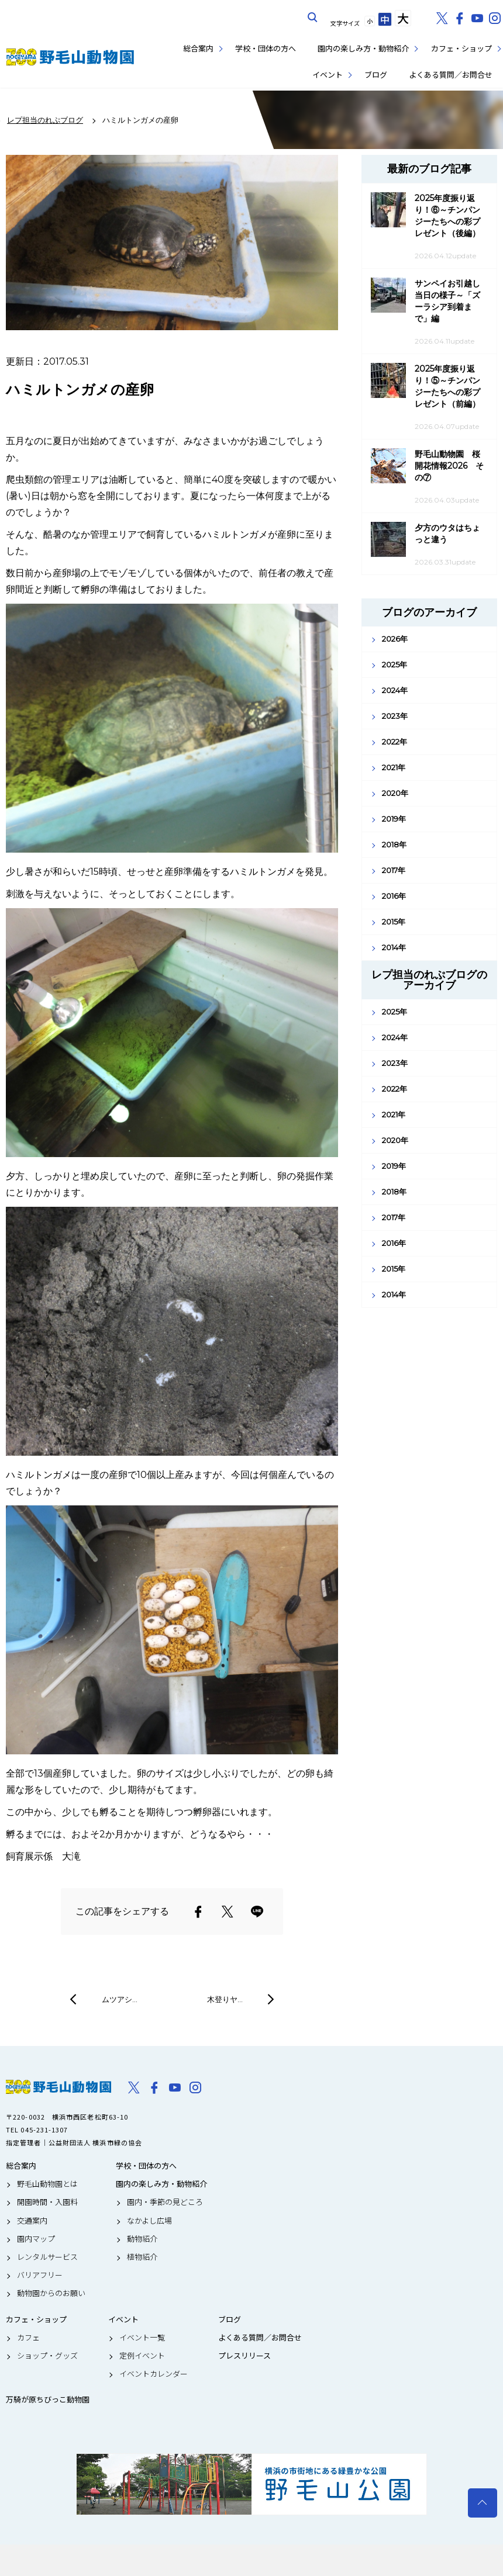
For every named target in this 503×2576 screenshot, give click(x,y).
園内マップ (36, 2239)
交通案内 (32, 2220)
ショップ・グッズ (47, 2355)
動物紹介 (142, 2239)
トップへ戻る (482, 2503)
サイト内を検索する (313, 17)
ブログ (375, 74)
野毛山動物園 (58, 2087)
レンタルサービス (47, 2257)
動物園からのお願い (51, 2293)
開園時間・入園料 (47, 2202)
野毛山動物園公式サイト (70, 57)
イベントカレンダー (153, 2374)
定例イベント (142, 2355)
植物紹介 (142, 2257)
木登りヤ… (225, 1999)
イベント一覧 (142, 2337)
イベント (327, 74)
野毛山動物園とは (47, 2184)
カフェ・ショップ (461, 48)
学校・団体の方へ (265, 48)
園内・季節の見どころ (165, 2202)
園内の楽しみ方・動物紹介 (363, 48)
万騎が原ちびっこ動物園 (47, 2399)
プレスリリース (244, 2355)
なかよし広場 (149, 2220)
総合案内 (198, 48)
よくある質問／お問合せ (450, 74)
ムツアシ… (119, 1999)
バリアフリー (40, 2275)
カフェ (28, 2337)
